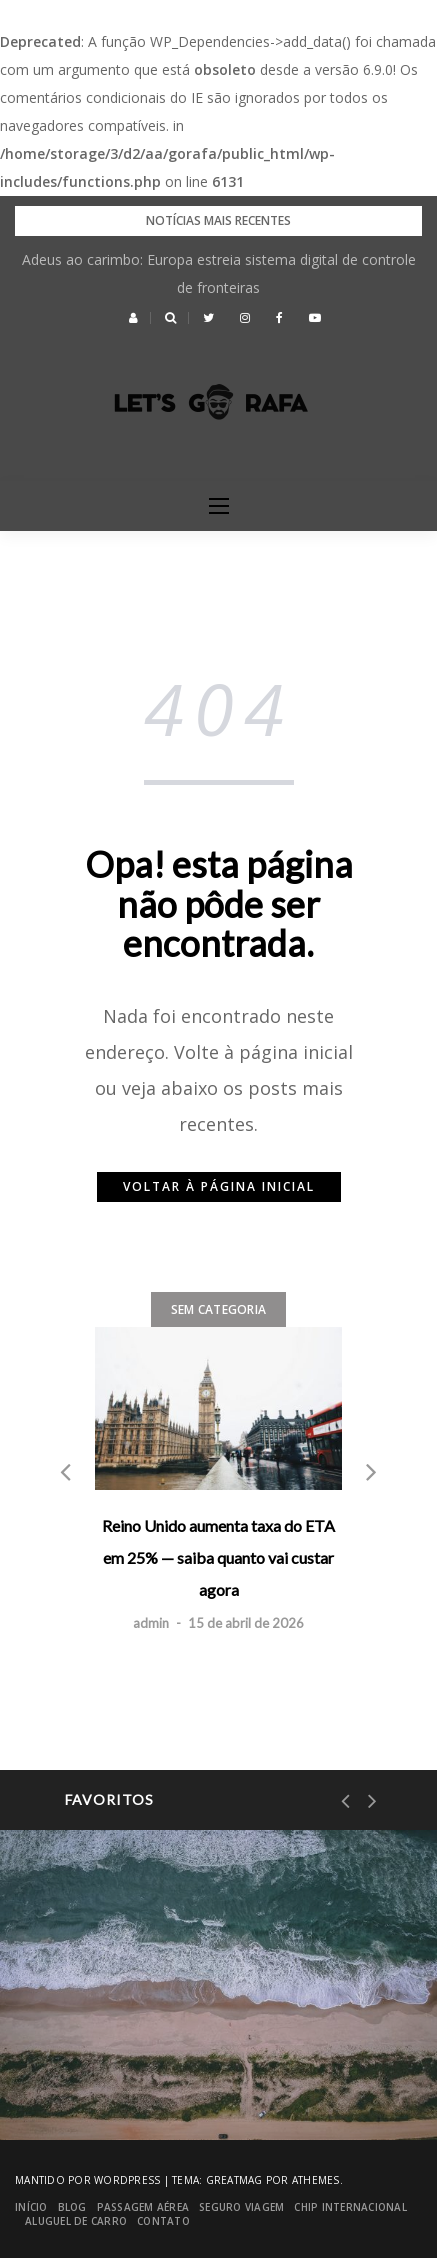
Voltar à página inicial (219, 1186)
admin (151, 1623)
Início (31, 2207)
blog (72, 2207)
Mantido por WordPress (87, 2180)
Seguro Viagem (241, 2207)
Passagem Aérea (143, 2207)
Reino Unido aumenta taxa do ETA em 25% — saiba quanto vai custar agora (218, 1557)
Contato (163, 2221)
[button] (133, 318)
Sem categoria (218, 1309)
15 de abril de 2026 (246, 1623)
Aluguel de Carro (76, 2221)
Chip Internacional (350, 2207)
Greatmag (234, 2180)
